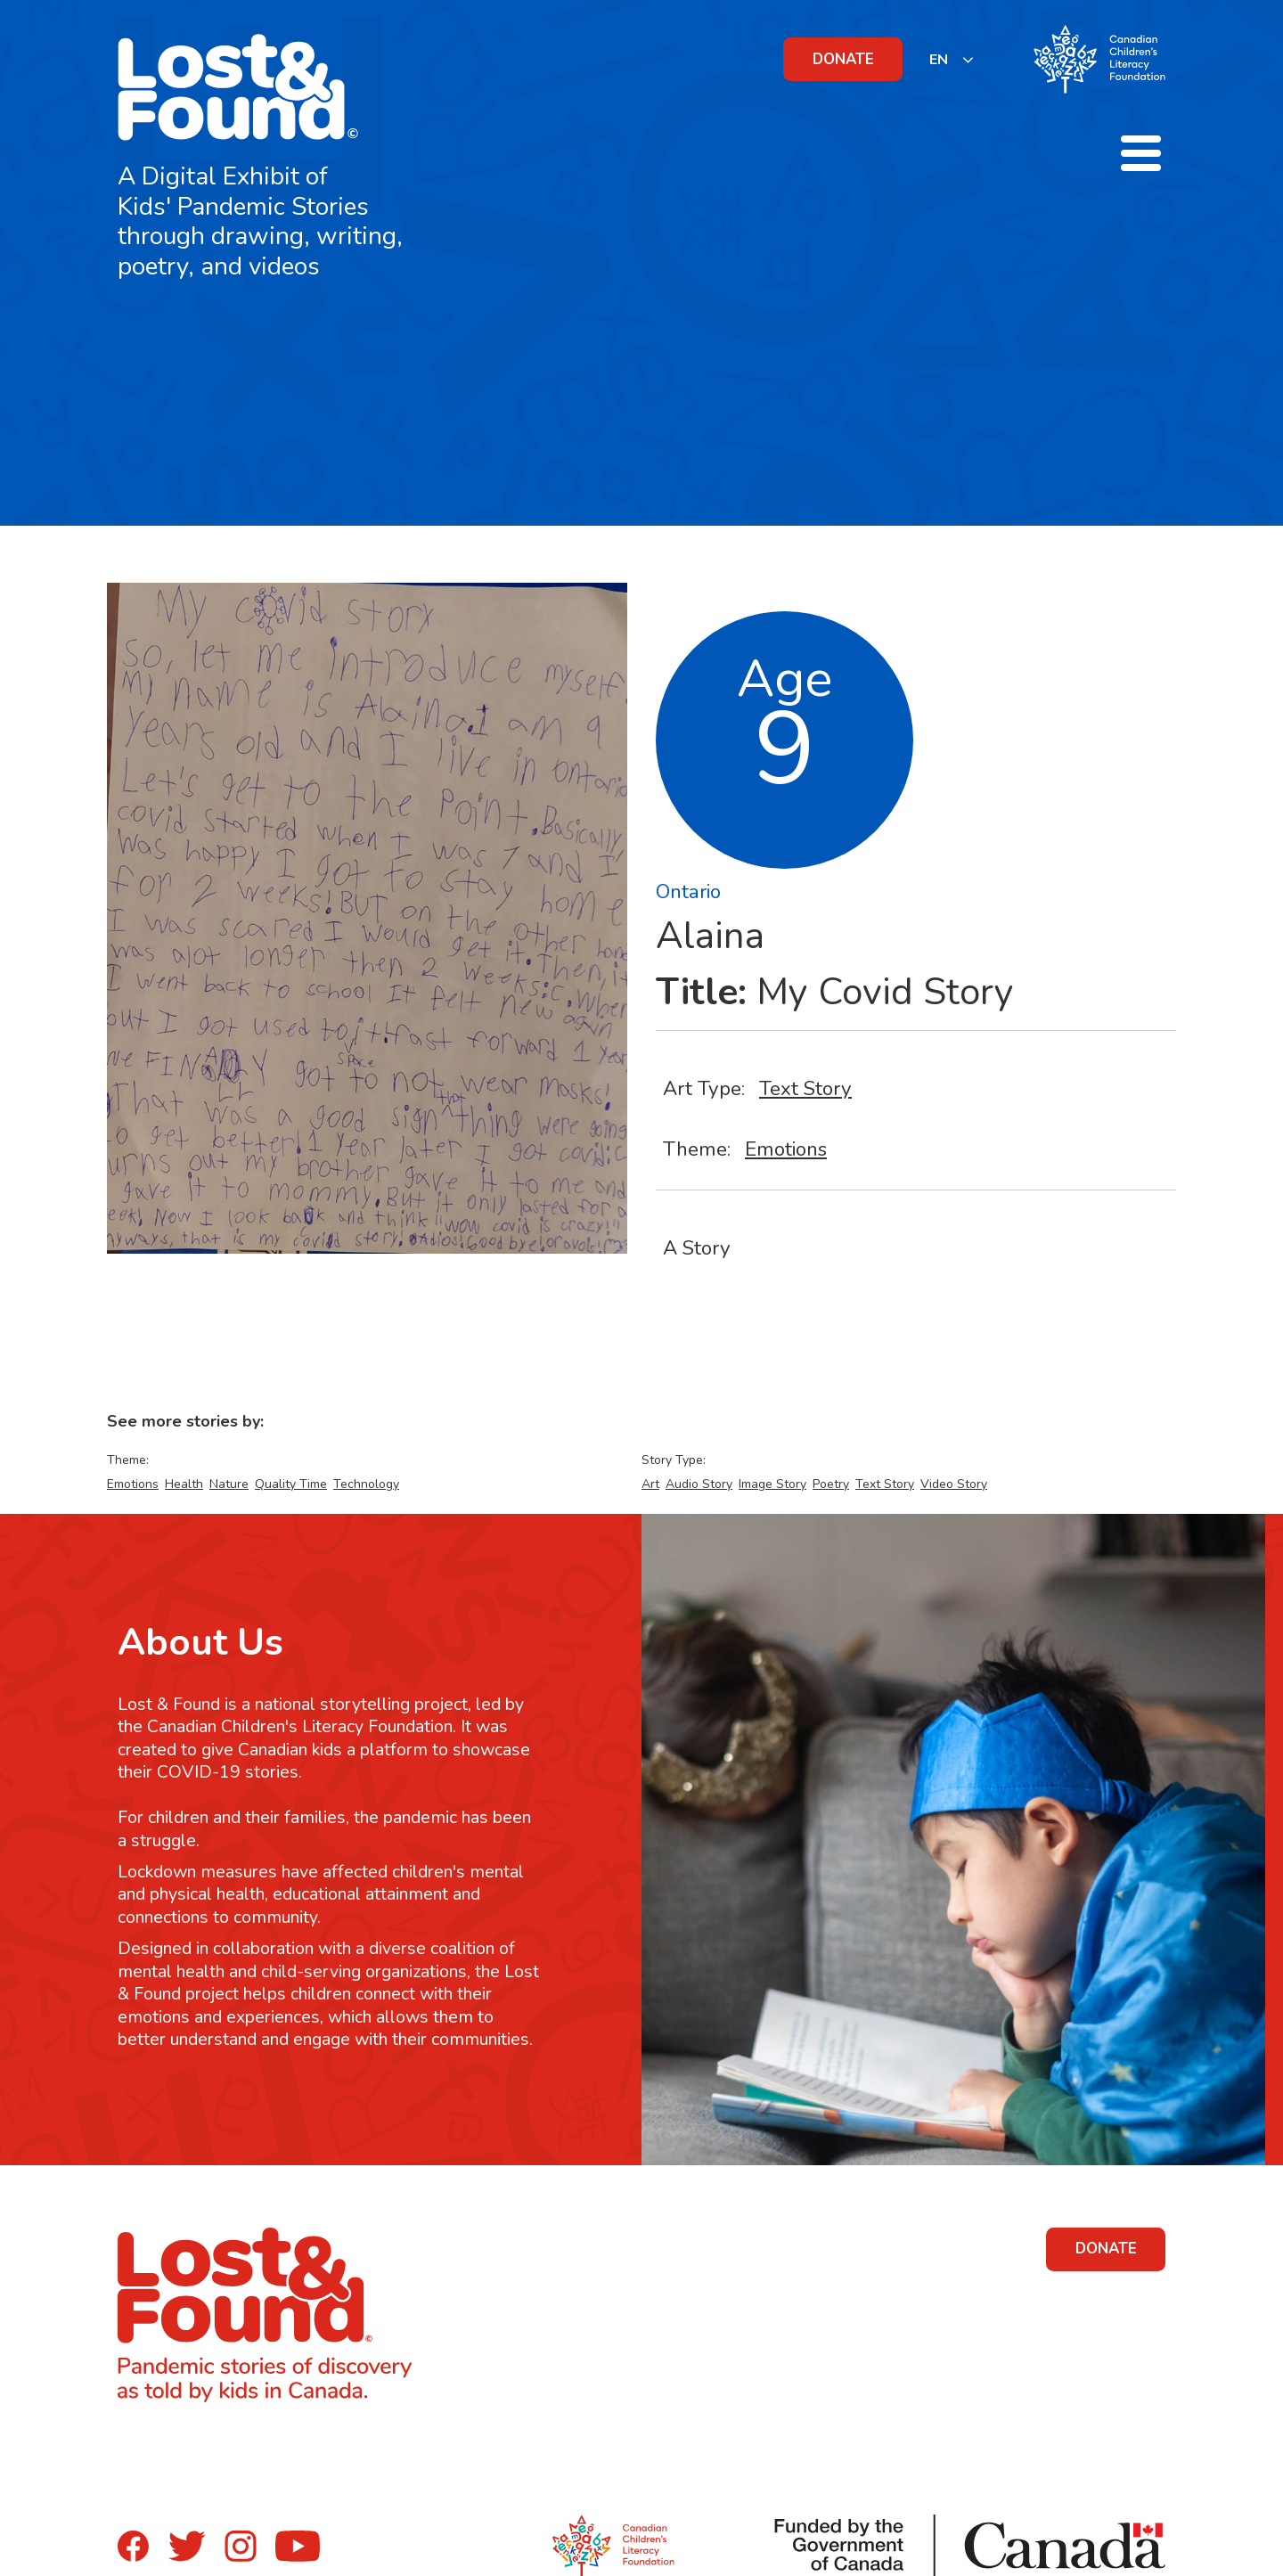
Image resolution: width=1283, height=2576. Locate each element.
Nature (229, 1484)
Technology (366, 1484)
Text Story (805, 1088)
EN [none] (938, 60)
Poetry (831, 1484)
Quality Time (291, 1484)
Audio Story (699, 1484)
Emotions (786, 1149)
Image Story (772, 1484)
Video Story (953, 1484)
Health (184, 1484)
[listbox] (952, 59)
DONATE (843, 59)
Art (650, 1484)
